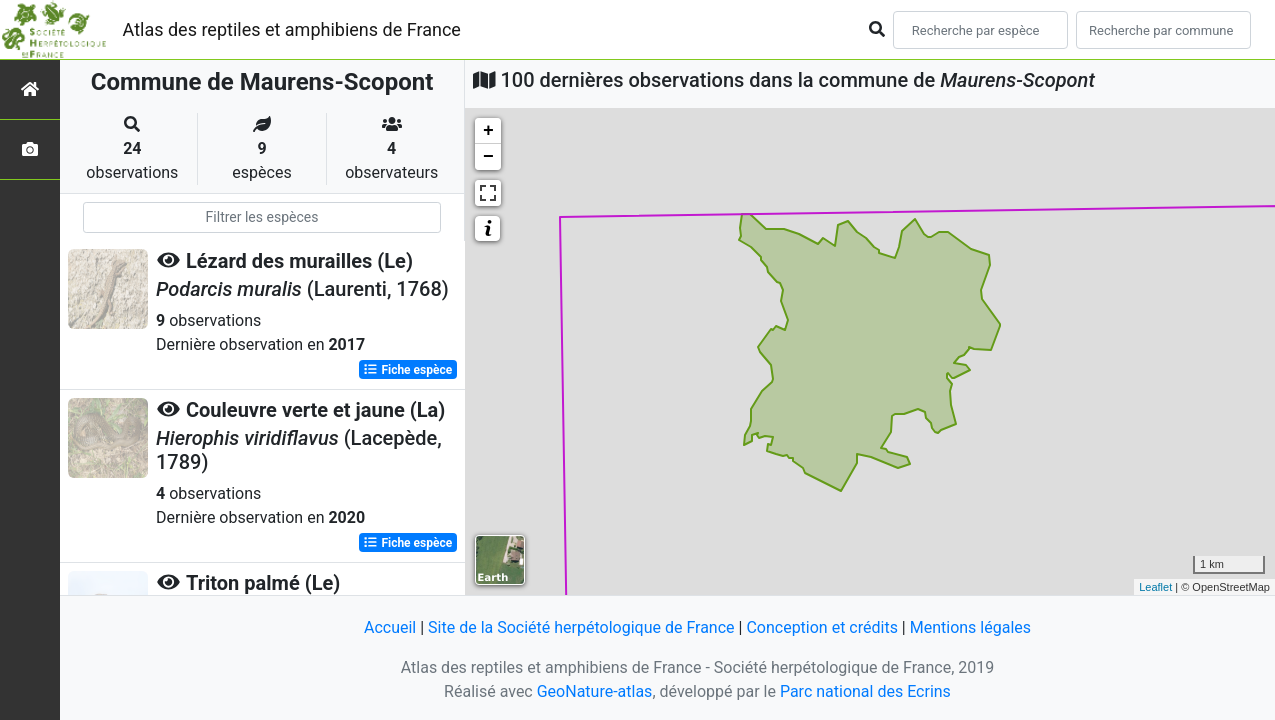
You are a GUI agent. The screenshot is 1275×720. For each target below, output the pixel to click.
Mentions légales (970, 627)
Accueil (390, 627)
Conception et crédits (822, 627)
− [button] (488, 157)
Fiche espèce (407, 370)
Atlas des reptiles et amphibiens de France (292, 29)
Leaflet (1155, 587)
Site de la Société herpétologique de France (581, 627)
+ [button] (488, 131)
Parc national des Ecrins (865, 691)
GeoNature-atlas (595, 691)
